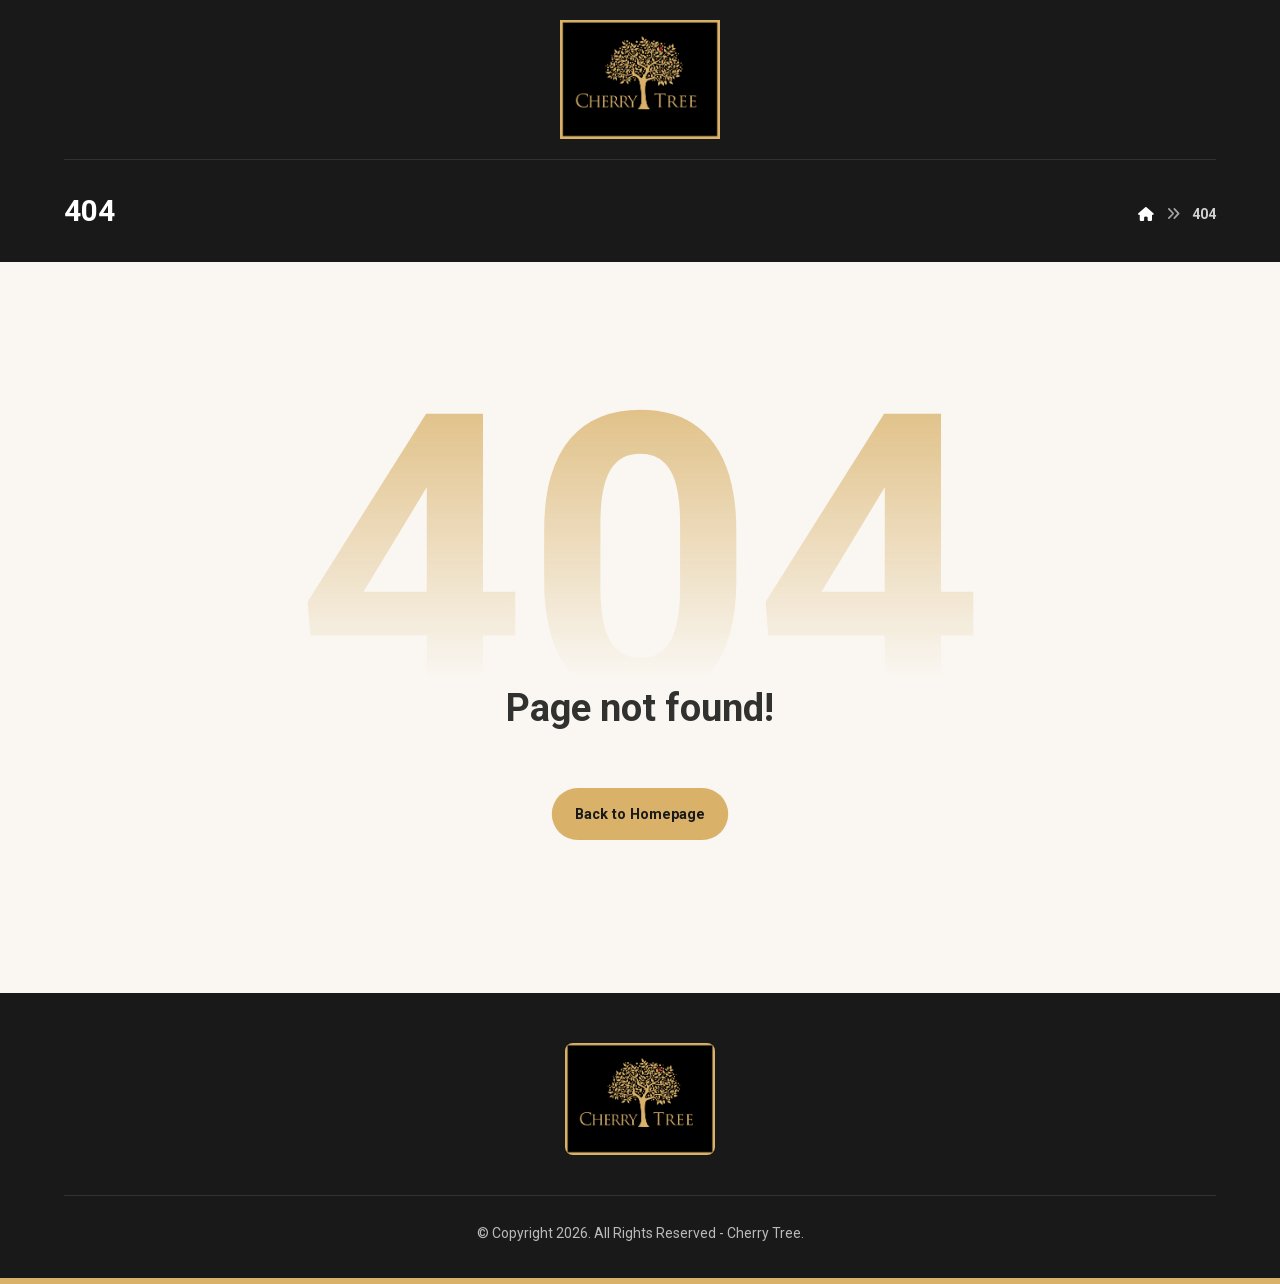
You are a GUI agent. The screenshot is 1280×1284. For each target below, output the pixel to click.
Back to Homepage (640, 813)
